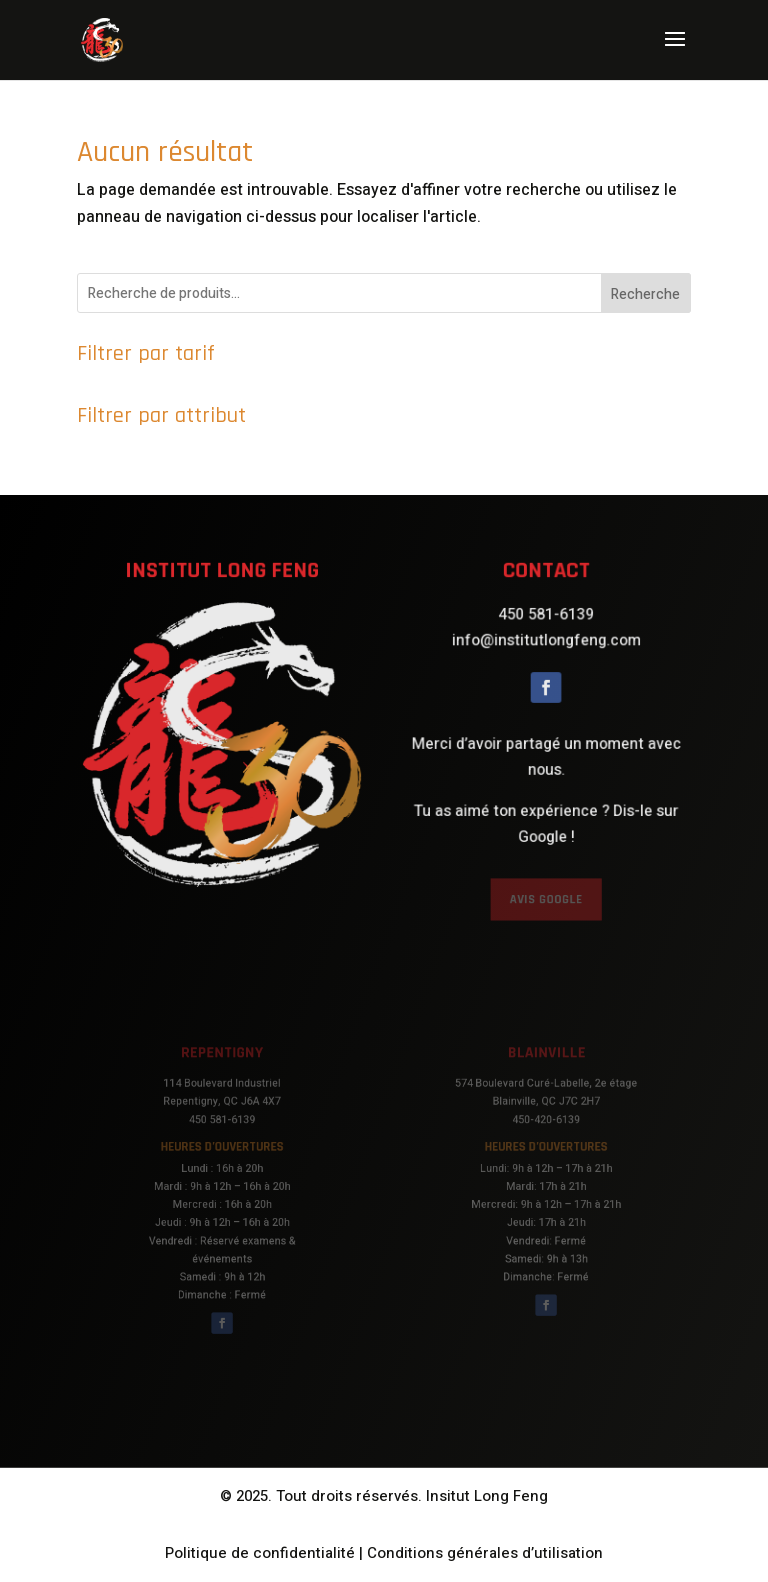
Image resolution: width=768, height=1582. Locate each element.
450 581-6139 (546, 623)
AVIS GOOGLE (546, 890)
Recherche (645, 294)
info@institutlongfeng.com (546, 647)
